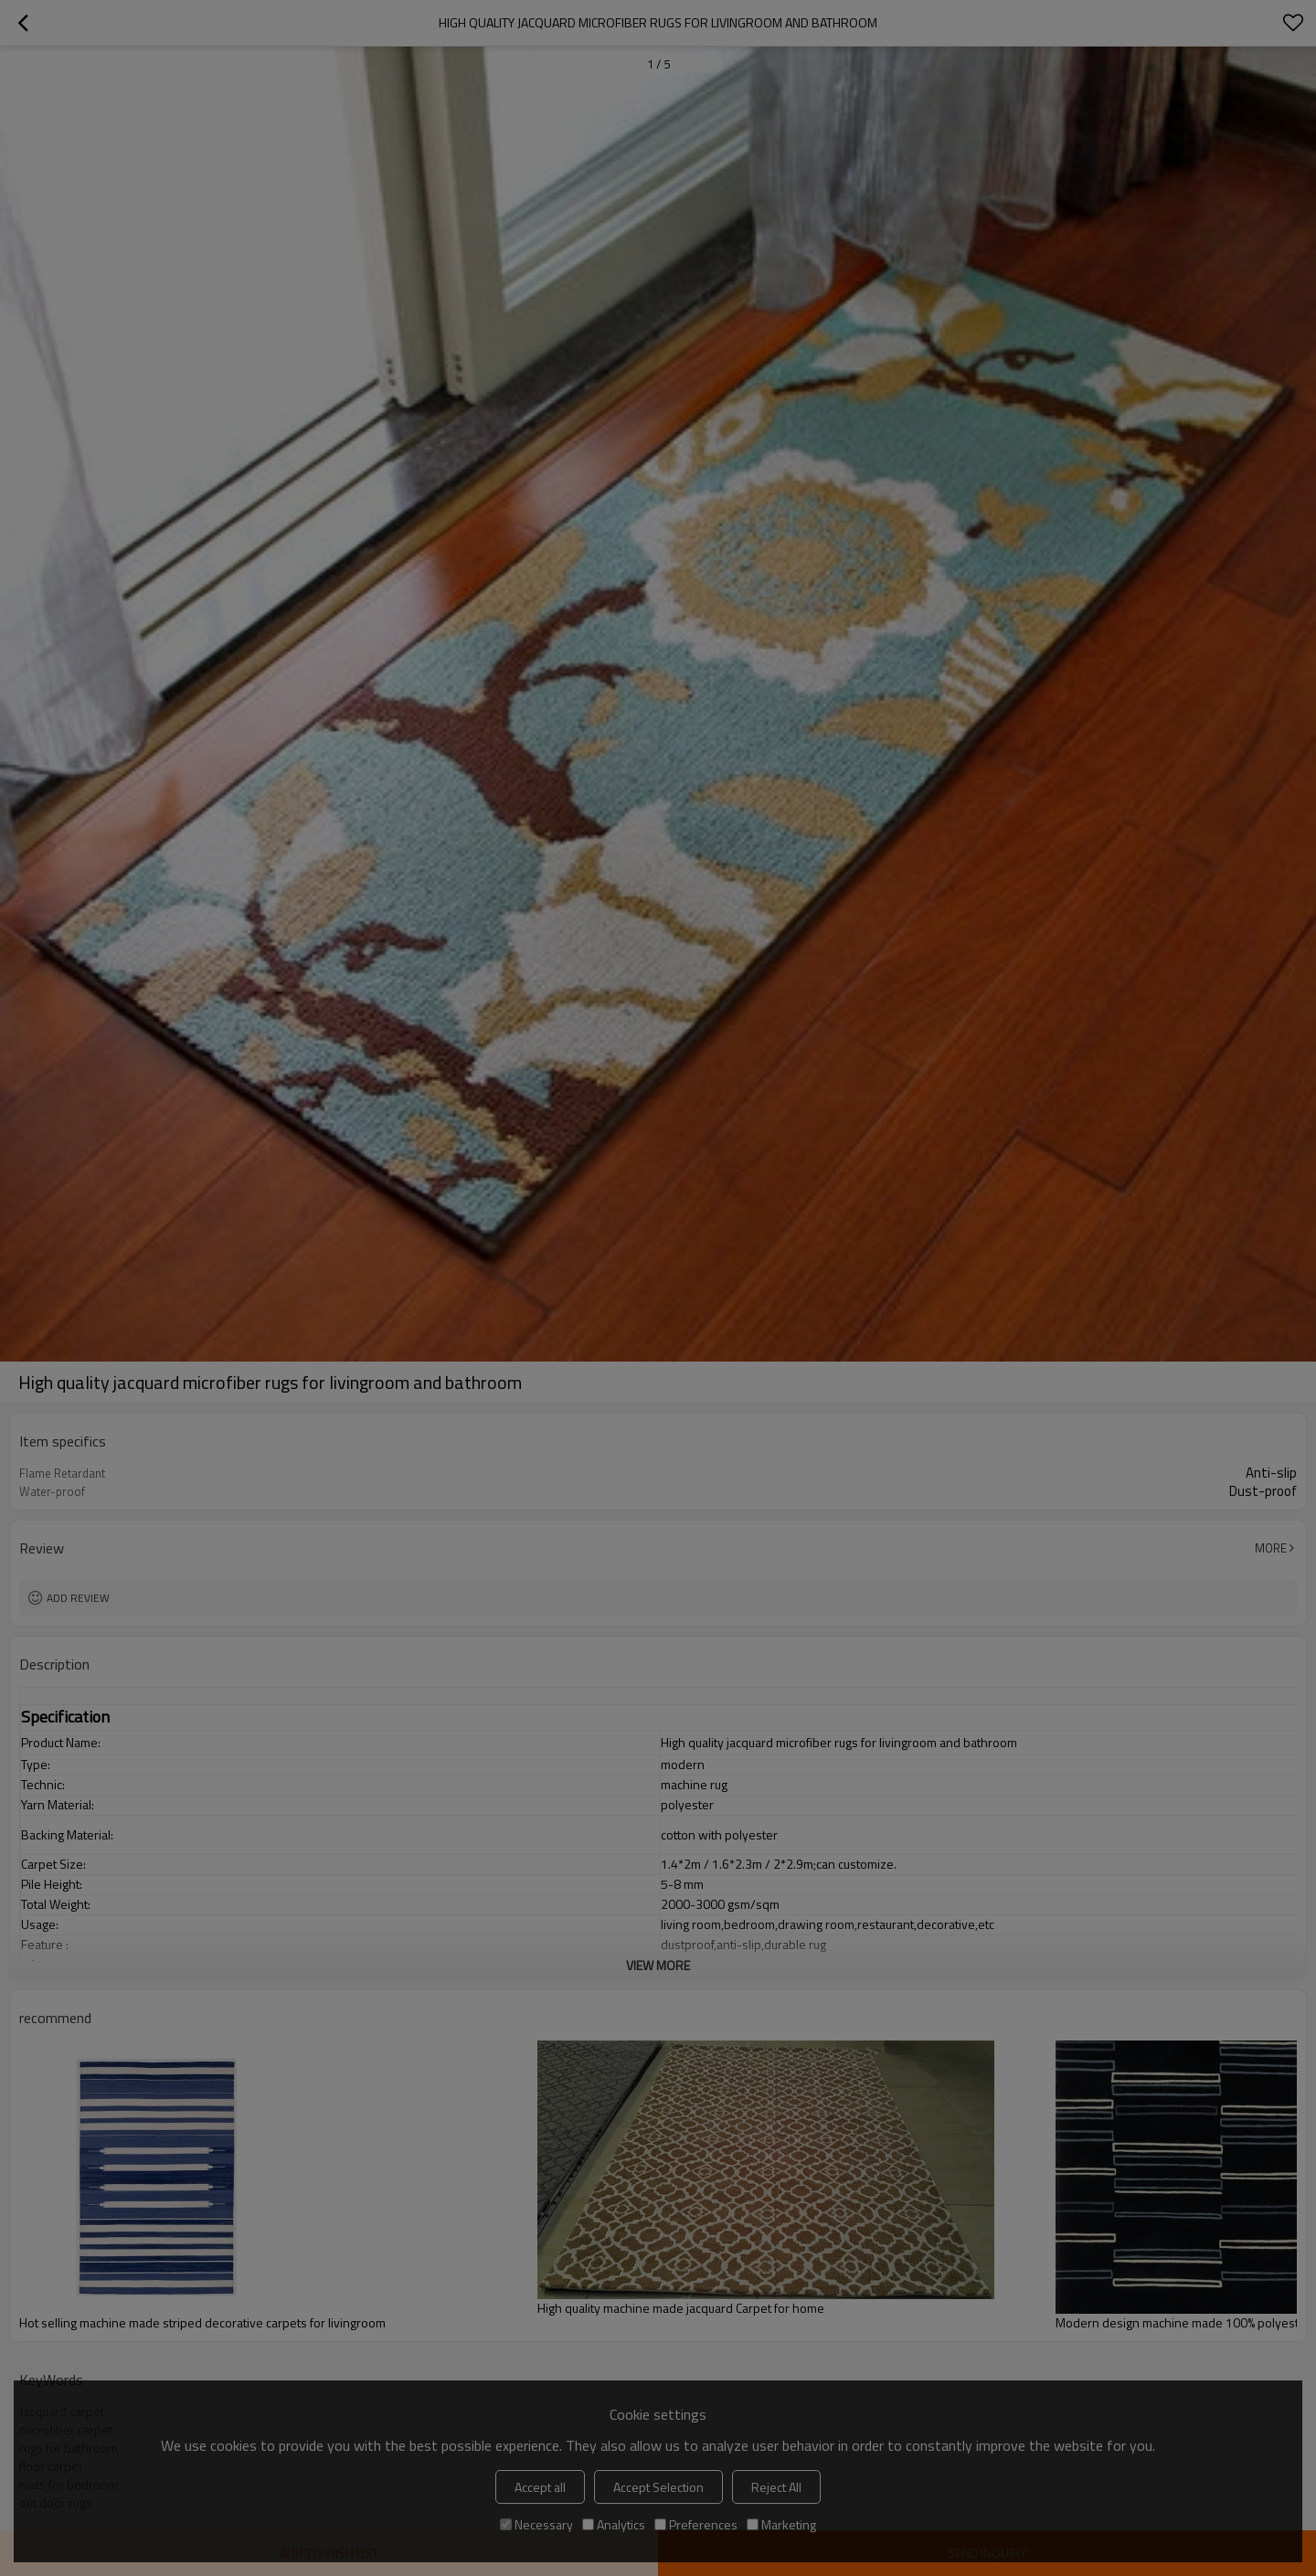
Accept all (540, 2486)
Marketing (781, 2524)
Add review (78, 1597)
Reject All (776, 2486)
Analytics (613, 2524)
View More (658, 1965)
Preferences (696, 2524)
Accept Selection (658, 2486)
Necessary (536, 2524)
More (1271, 1548)
